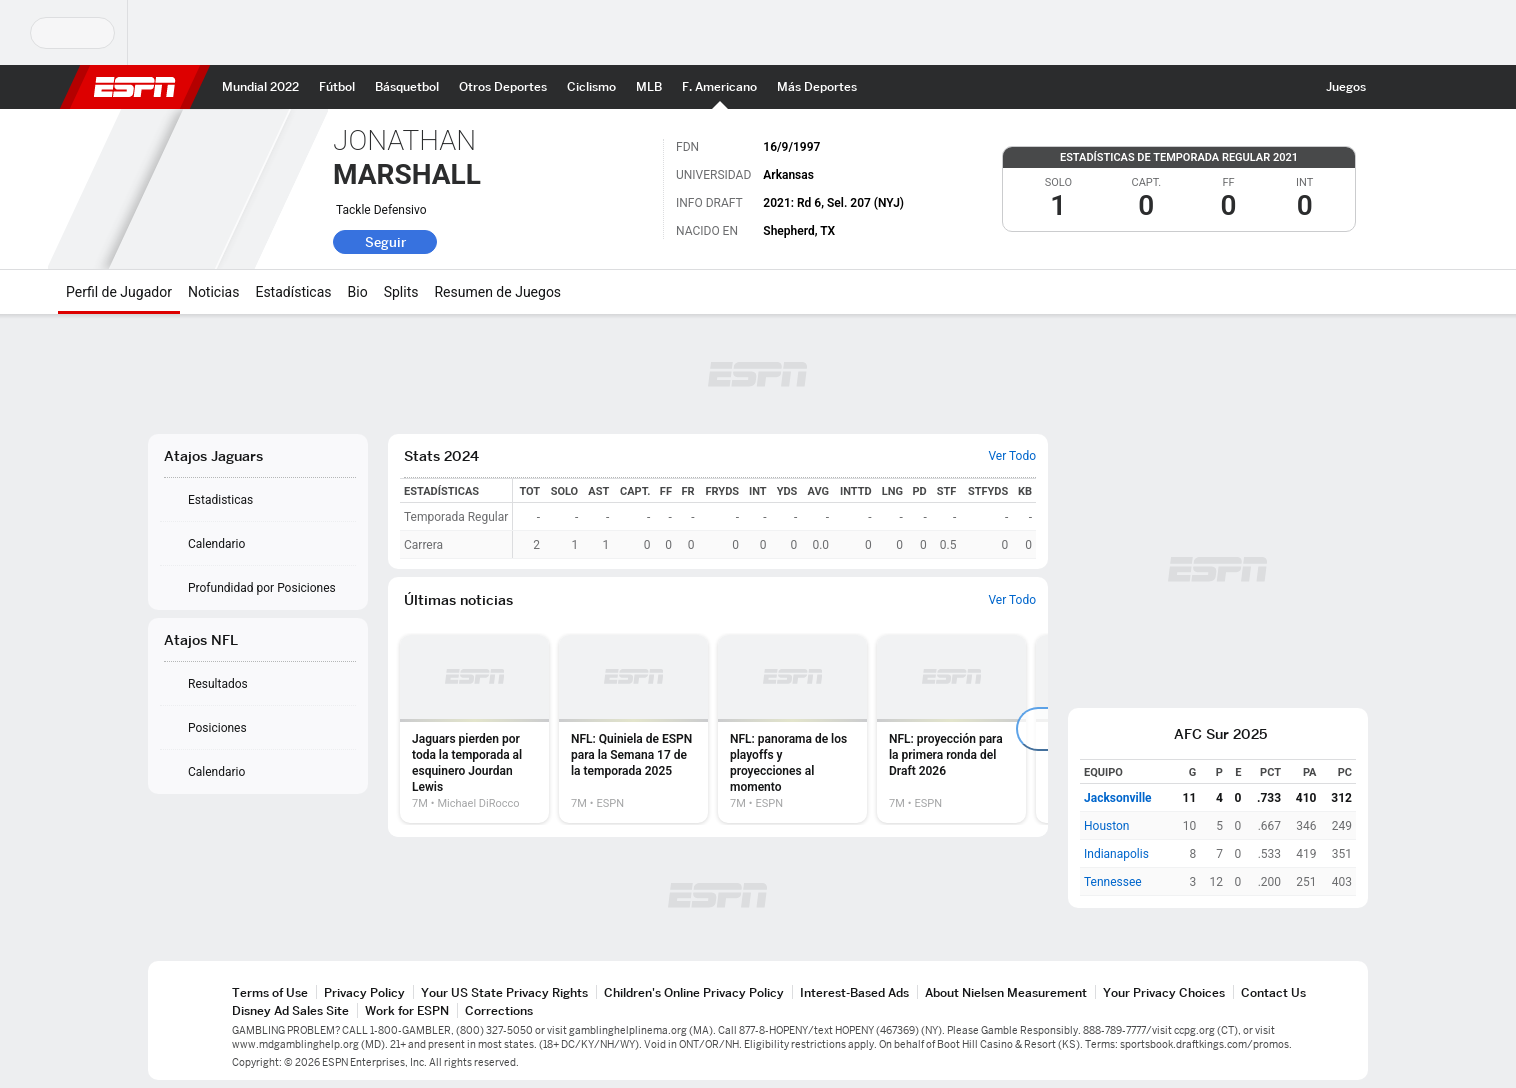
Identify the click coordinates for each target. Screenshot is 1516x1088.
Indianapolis (1116, 854)
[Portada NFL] (719, 87)
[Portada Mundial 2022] (260, 87)
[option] (474, 729)
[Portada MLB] (649, 87)
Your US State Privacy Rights (504, 992)
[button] (1394, 87)
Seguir (385, 242)
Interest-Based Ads (854, 992)
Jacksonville (1118, 798)
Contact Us (1273, 992)
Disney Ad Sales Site (290, 1010)
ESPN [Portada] (135, 87)
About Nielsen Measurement (1006, 992)
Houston (1107, 826)
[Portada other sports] (503, 87)
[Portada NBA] (407, 87)
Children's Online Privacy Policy (694, 992)
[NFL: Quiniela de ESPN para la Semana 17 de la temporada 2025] (633, 729)
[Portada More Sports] (817, 87)
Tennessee (1113, 882)
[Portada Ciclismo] (591, 87)
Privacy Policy (364, 992)
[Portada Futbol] (337, 87)
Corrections (499, 1010)
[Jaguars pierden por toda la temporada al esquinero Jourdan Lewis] (474, 729)
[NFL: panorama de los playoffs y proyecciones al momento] (792, 729)
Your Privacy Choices (1164, 992)
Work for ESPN (407, 1010)
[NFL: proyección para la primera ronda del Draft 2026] (951, 729)
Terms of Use (270, 992)
